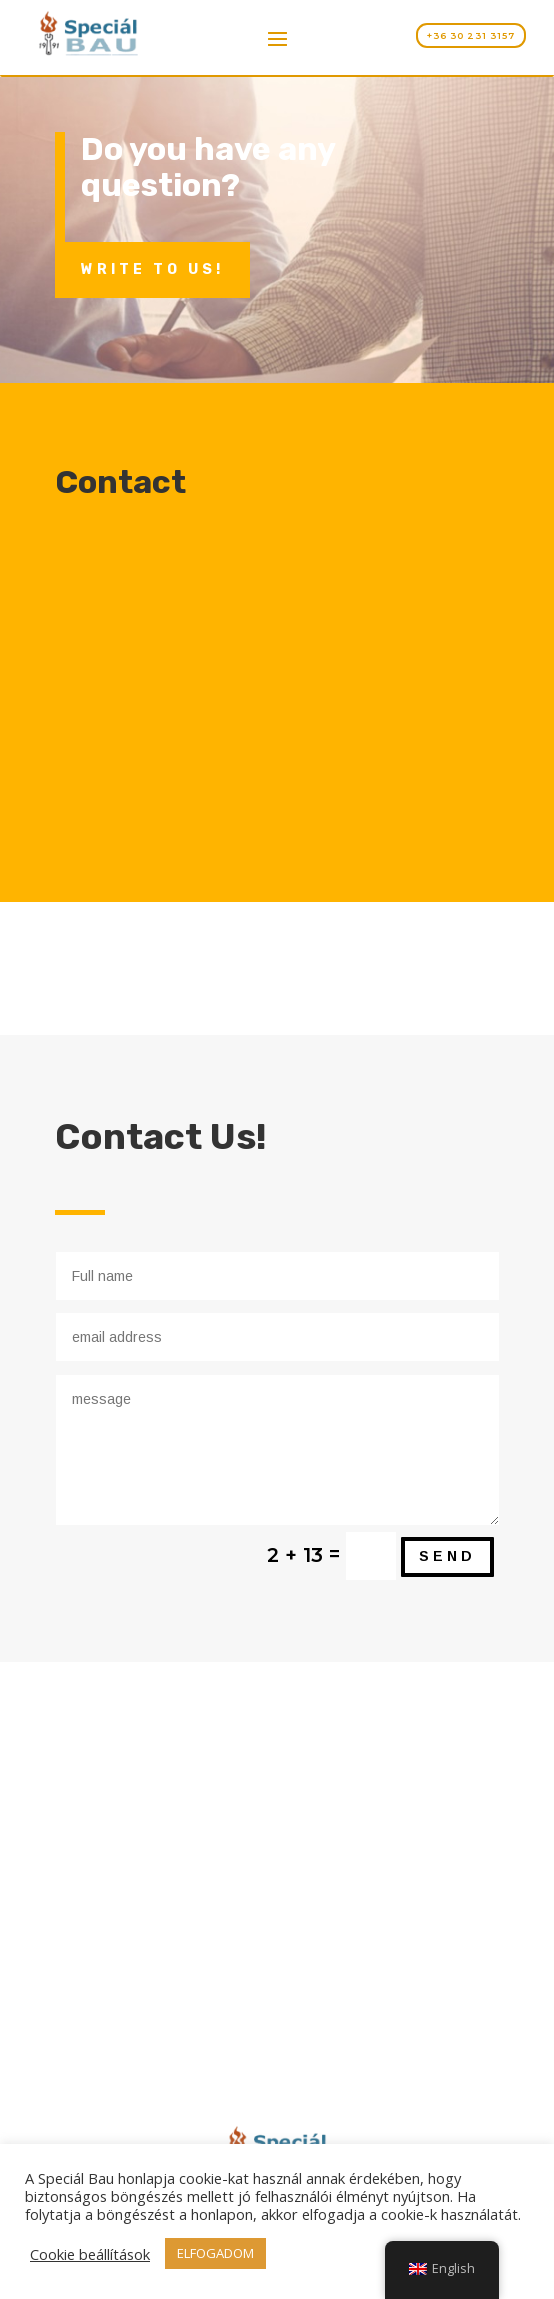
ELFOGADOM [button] (215, 2253)
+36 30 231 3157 (471, 35)
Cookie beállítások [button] (90, 2254)
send (447, 1556)
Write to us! (152, 269)
